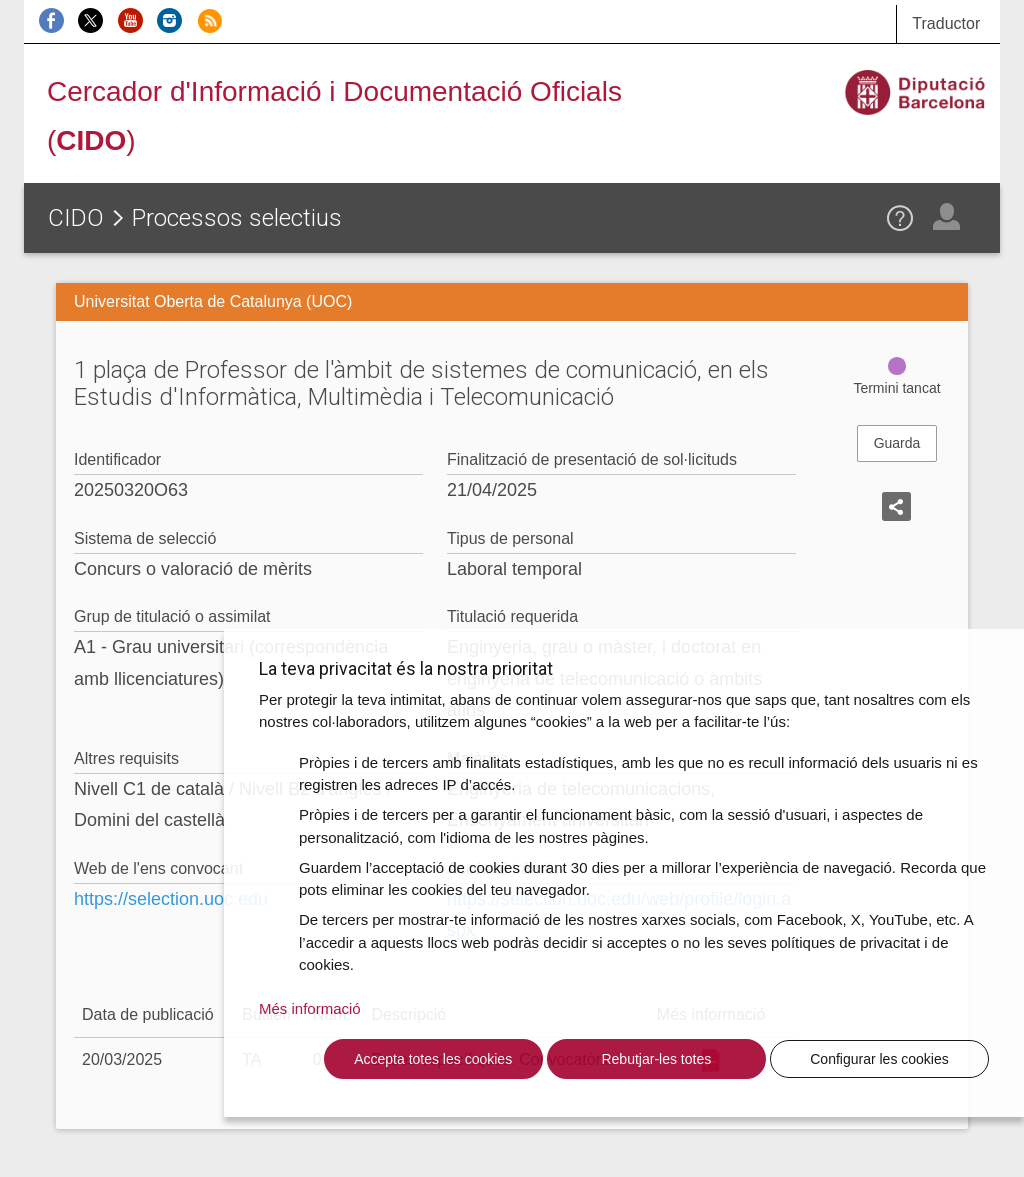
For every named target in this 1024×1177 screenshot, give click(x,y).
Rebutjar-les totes (656, 1059)
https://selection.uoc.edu (171, 899)
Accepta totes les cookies (433, 1059)
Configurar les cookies (879, 1059)
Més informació (310, 1008)
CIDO (76, 218)
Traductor (946, 23)
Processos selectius (237, 218)
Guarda (897, 443)
